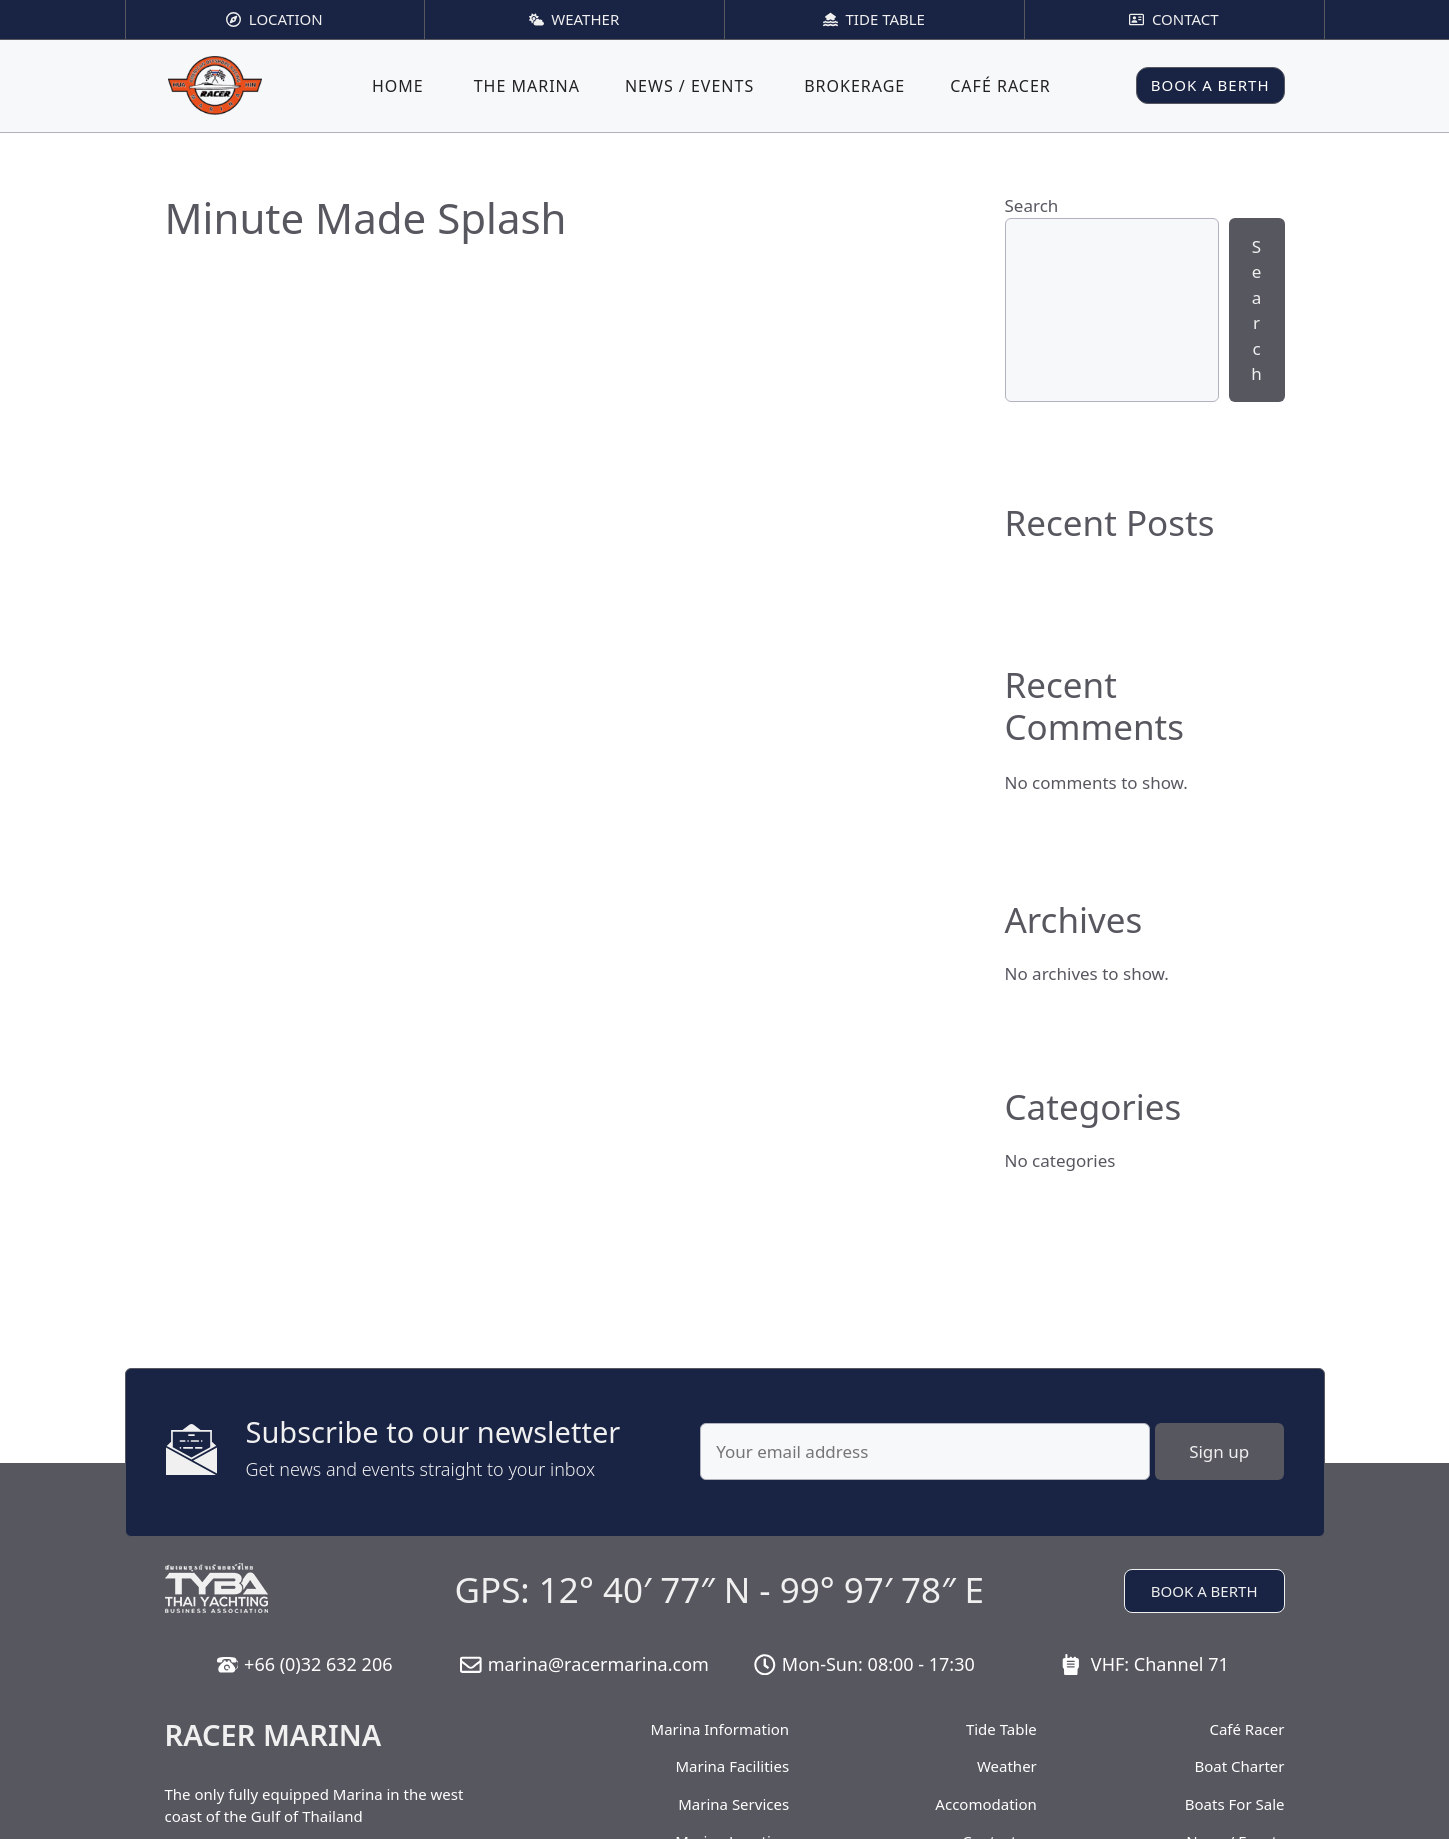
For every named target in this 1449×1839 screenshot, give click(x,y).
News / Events (689, 86)
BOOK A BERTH (1210, 85)
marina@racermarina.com (598, 1664)
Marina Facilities (733, 1766)
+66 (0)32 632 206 (318, 1664)
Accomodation (985, 1804)
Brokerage (854, 86)
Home (398, 86)
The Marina (527, 86)
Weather (1007, 1766)
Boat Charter (1239, 1766)
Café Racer (1000, 86)
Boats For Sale (1235, 1804)
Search (1032, 205)
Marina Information (720, 1729)
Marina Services (733, 1804)
